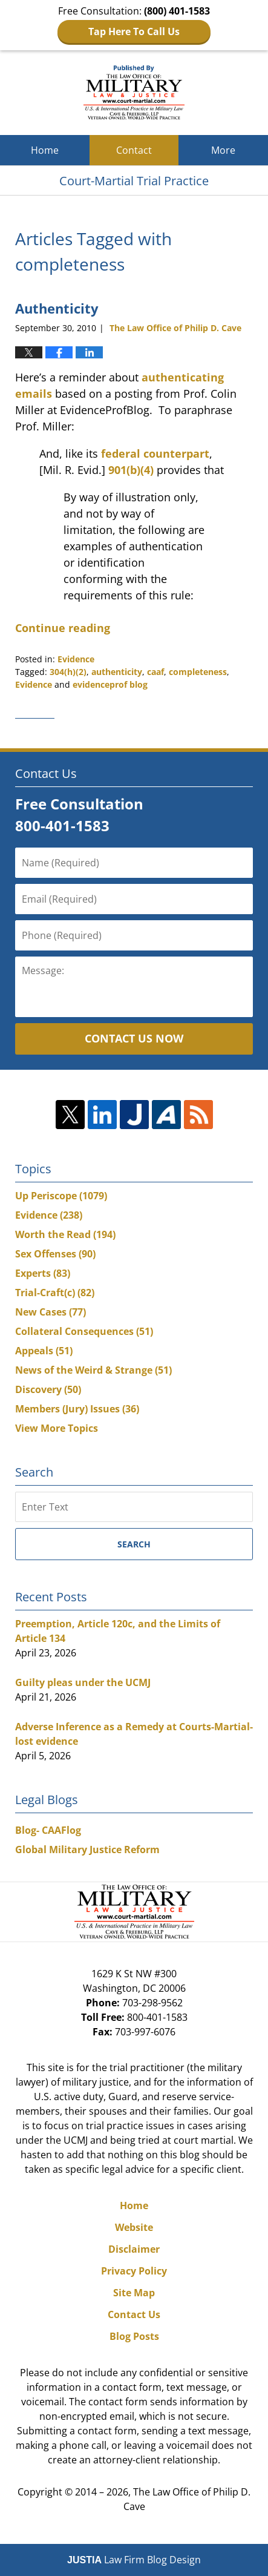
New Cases (50, 1312)
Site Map (134, 2292)
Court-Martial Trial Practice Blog (134, 92)
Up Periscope (61, 1195)
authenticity (116, 671)
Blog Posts (134, 2336)
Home (45, 150)
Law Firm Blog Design (134, 2559)
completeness (198, 671)
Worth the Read (65, 1234)
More (223, 150)
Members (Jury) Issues (77, 1408)
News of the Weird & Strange (93, 1370)
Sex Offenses (55, 1253)
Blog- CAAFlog (48, 1830)
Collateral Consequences (84, 1331)
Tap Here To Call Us (134, 31)
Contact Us (134, 2314)
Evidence (75, 659)
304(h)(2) (68, 671)
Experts (42, 1273)
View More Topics (56, 1428)
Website (134, 2227)
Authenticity (57, 308)
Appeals (44, 1350)
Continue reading (62, 628)
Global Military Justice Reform (87, 1849)
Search (134, 1544)
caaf (155, 671)
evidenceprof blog (110, 684)
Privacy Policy (134, 2271)
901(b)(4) (131, 470)
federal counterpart (155, 453)
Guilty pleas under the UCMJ (83, 1682)
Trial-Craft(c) (54, 1292)
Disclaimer (134, 2249)
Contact (134, 150)
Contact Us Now (134, 1038)
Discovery (48, 1389)
